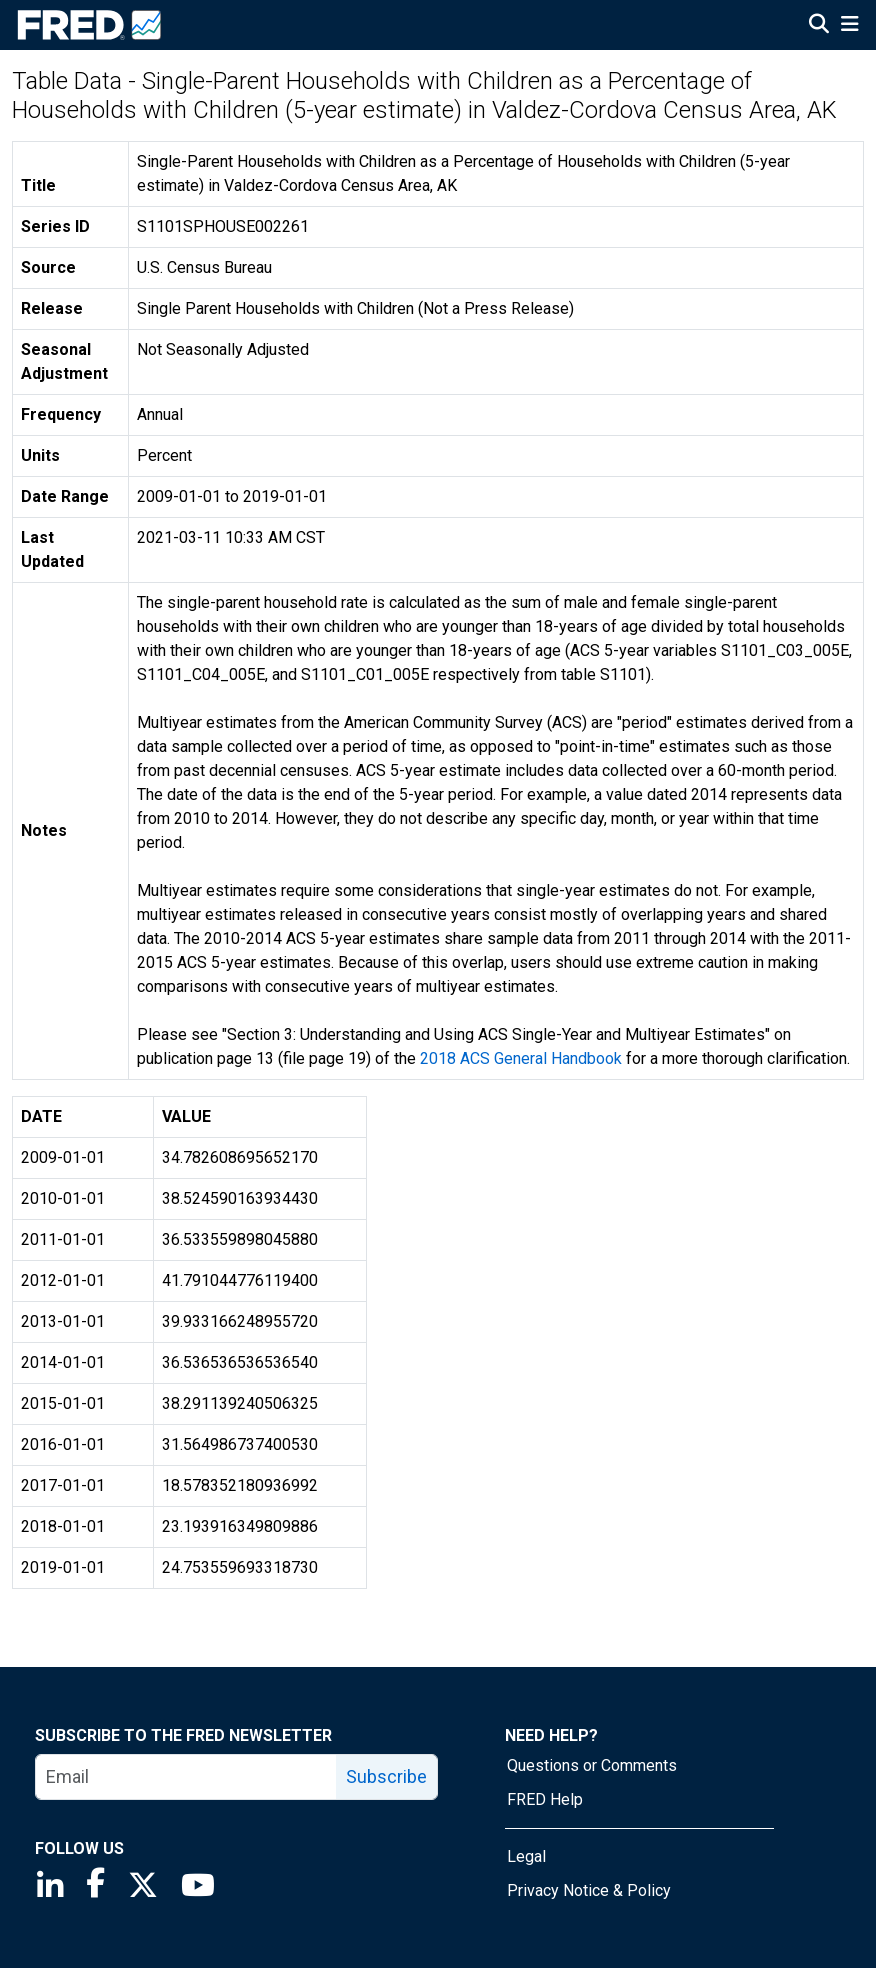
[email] (186, 1777)
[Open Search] (819, 26)
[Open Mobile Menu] (849, 26)
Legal (526, 1856)
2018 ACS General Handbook (521, 1058)
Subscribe (386, 1776)
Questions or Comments (592, 1765)
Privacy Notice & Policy (589, 1890)
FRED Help (545, 1799)
